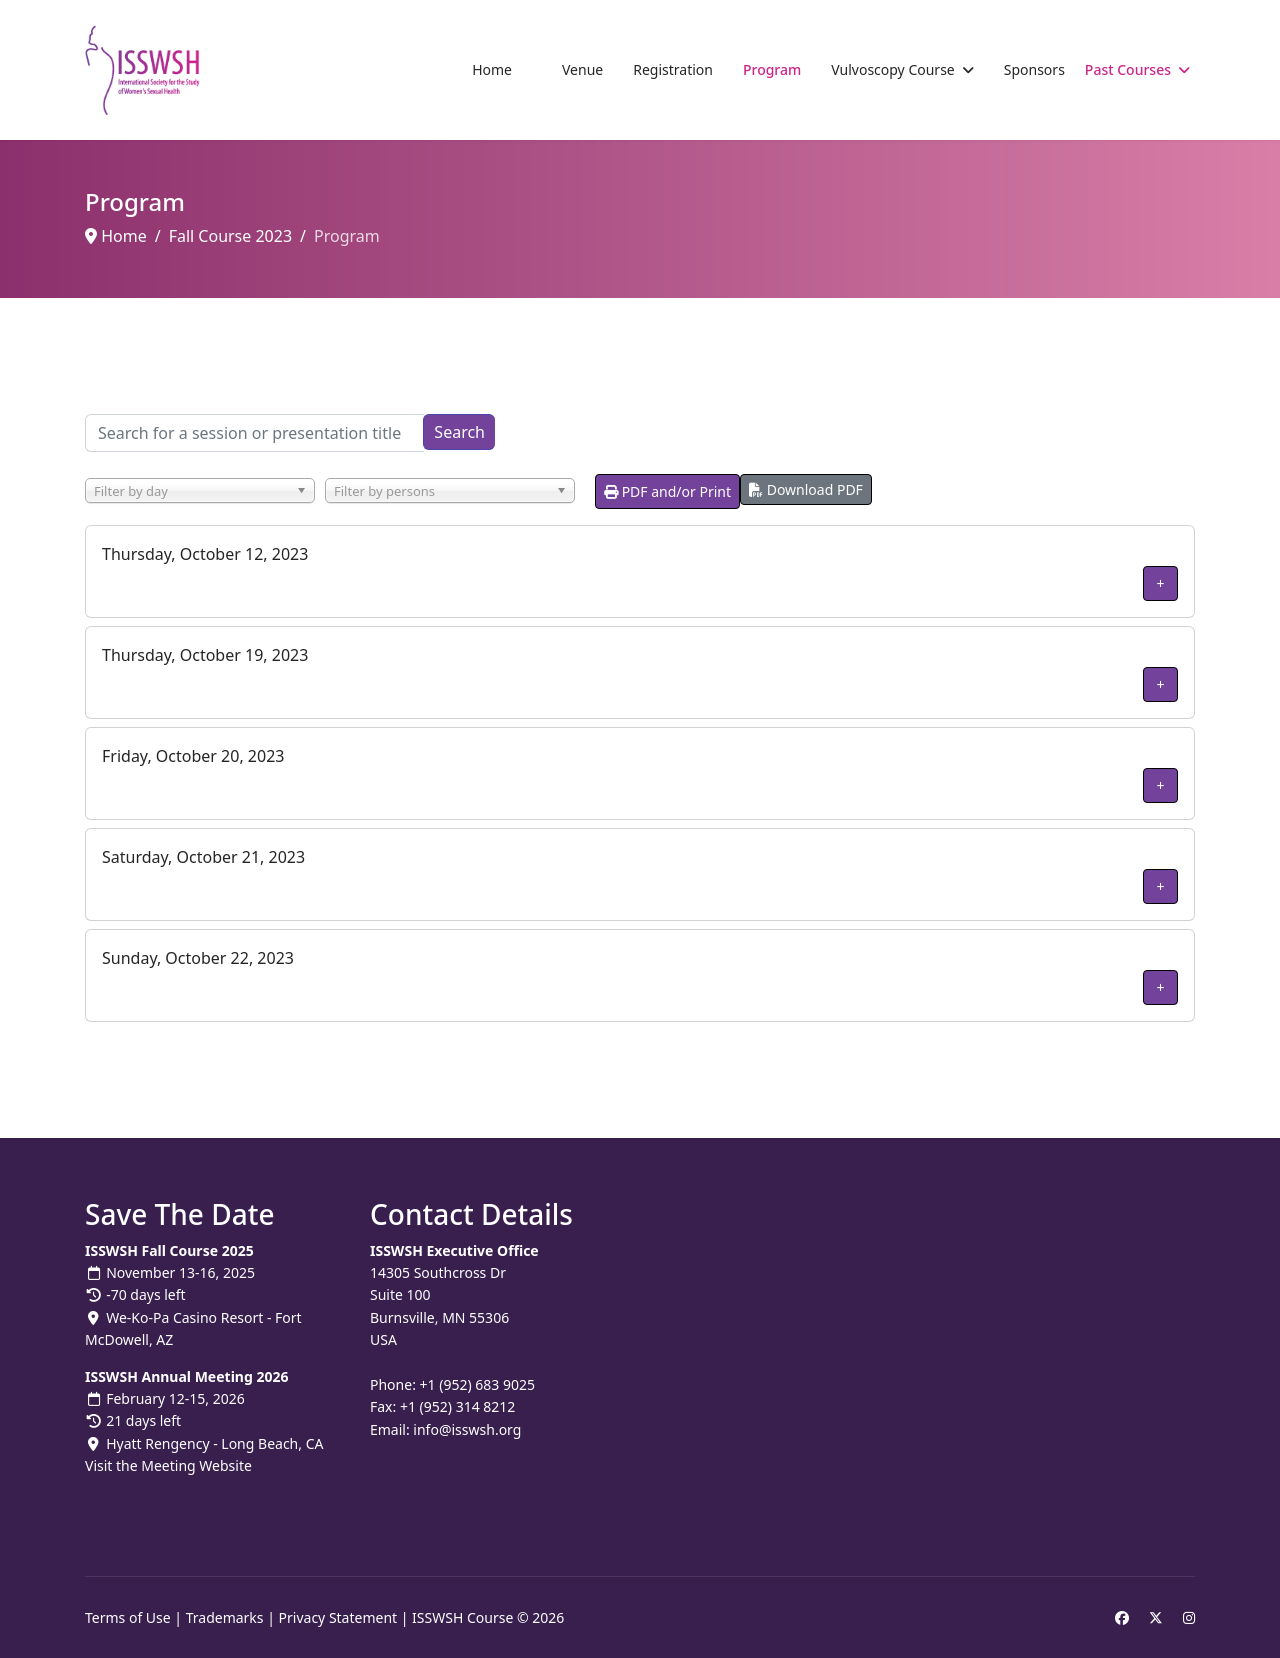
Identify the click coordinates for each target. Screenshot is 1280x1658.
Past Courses (1128, 69)
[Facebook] (1122, 1617)
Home (492, 69)
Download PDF (806, 489)
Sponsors (1034, 69)
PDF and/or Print (667, 491)
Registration (673, 69)
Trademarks (225, 1617)
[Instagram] (1189, 1617)
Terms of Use (128, 1617)
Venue (582, 69)
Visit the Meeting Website (168, 1465)
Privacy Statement (338, 1617)
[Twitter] (1156, 1617)
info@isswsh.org (467, 1429)
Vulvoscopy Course (892, 69)
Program (772, 69)
